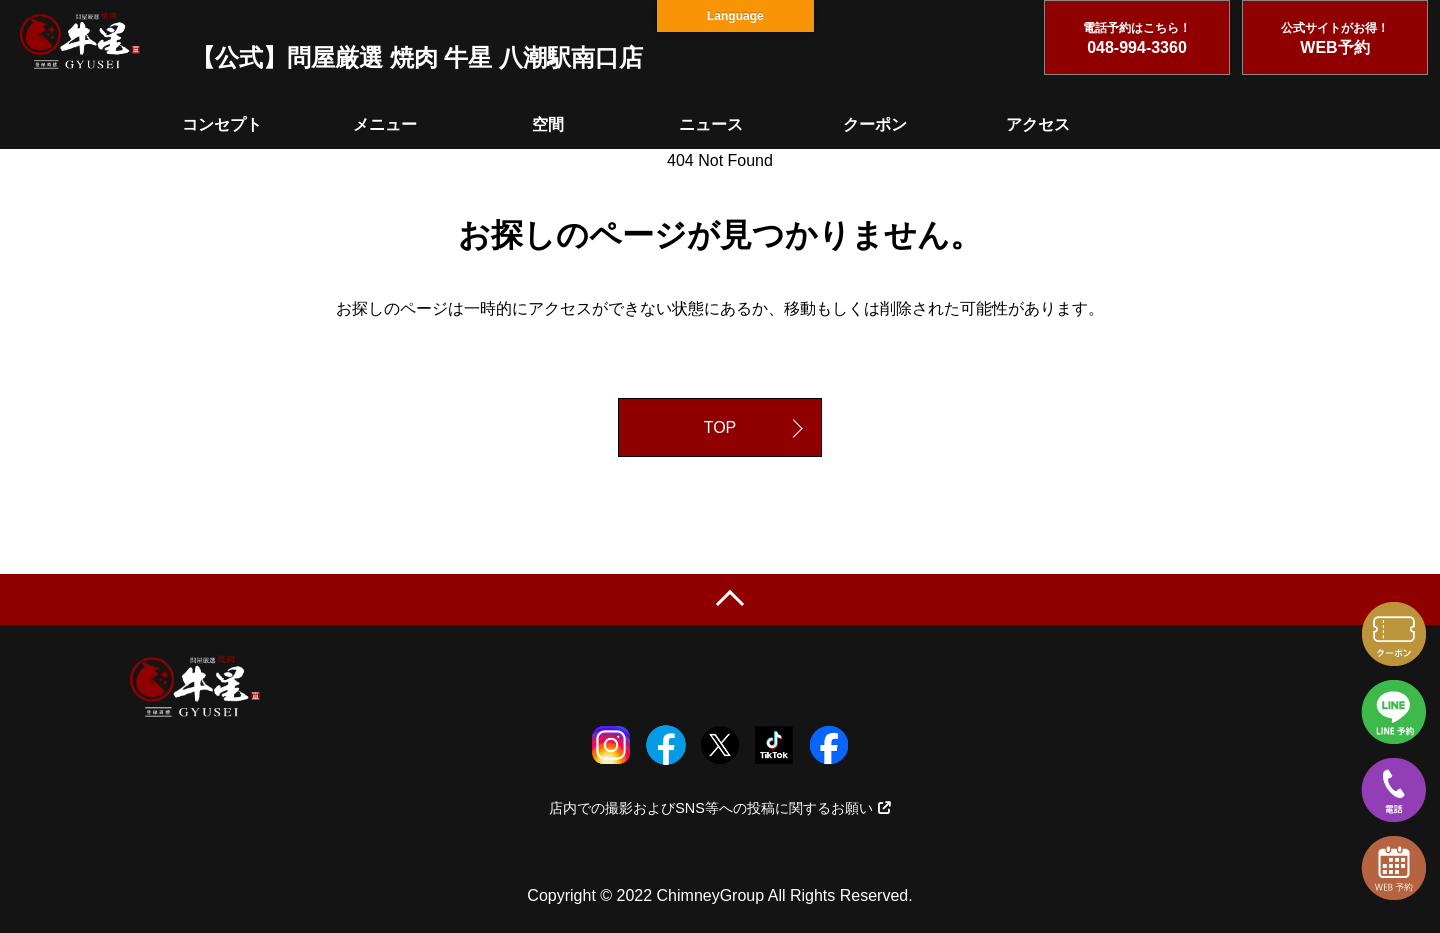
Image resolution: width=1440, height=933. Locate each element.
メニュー (385, 124)
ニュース (711, 124)
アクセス (1038, 124)
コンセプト (222, 124)
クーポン (875, 124)
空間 (548, 124)
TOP (720, 427)
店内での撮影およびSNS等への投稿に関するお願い (720, 808)
